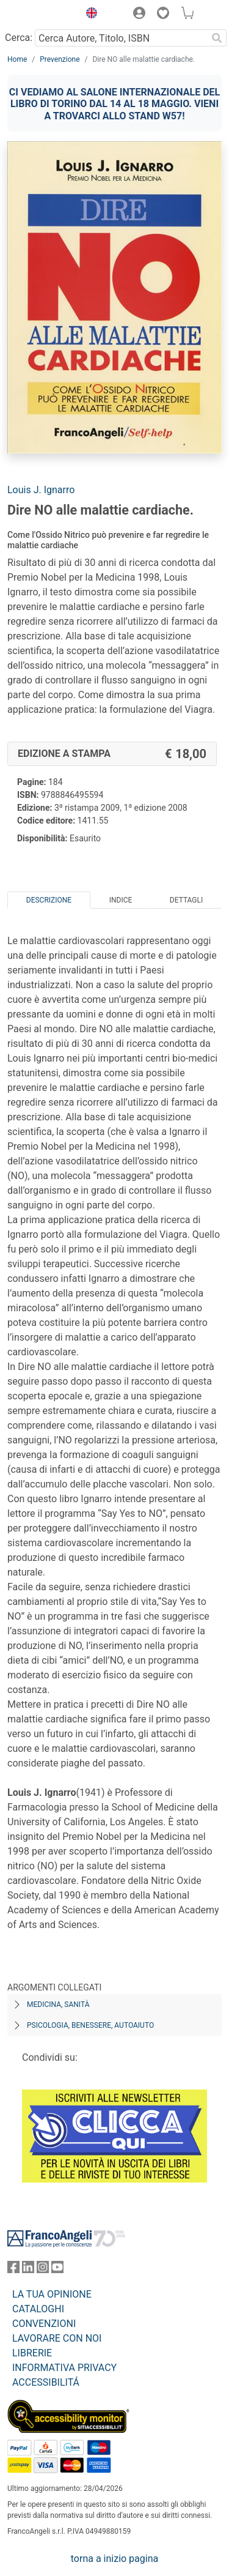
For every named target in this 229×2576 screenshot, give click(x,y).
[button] (88, 14)
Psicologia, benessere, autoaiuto (90, 2025)
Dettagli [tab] (186, 900)
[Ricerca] (217, 38)
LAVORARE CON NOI (56, 2338)
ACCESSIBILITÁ (45, 2382)
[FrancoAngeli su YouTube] (57, 2270)
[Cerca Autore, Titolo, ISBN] (121, 38)
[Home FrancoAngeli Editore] (40, 14)
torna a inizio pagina (114, 2558)
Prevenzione (59, 59)
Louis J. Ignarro (41, 490)
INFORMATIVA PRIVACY (64, 2367)
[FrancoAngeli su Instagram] (43, 2270)
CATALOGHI (38, 2309)
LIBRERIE (32, 2353)
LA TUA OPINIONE (52, 2294)
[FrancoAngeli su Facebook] (13, 2270)
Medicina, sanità (58, 2004)
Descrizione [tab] (48, 900)
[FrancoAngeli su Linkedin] (28, 2270)
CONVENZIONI (44, 2323)
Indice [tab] (121, 900)
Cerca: (18, 37)
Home (17, 59)
